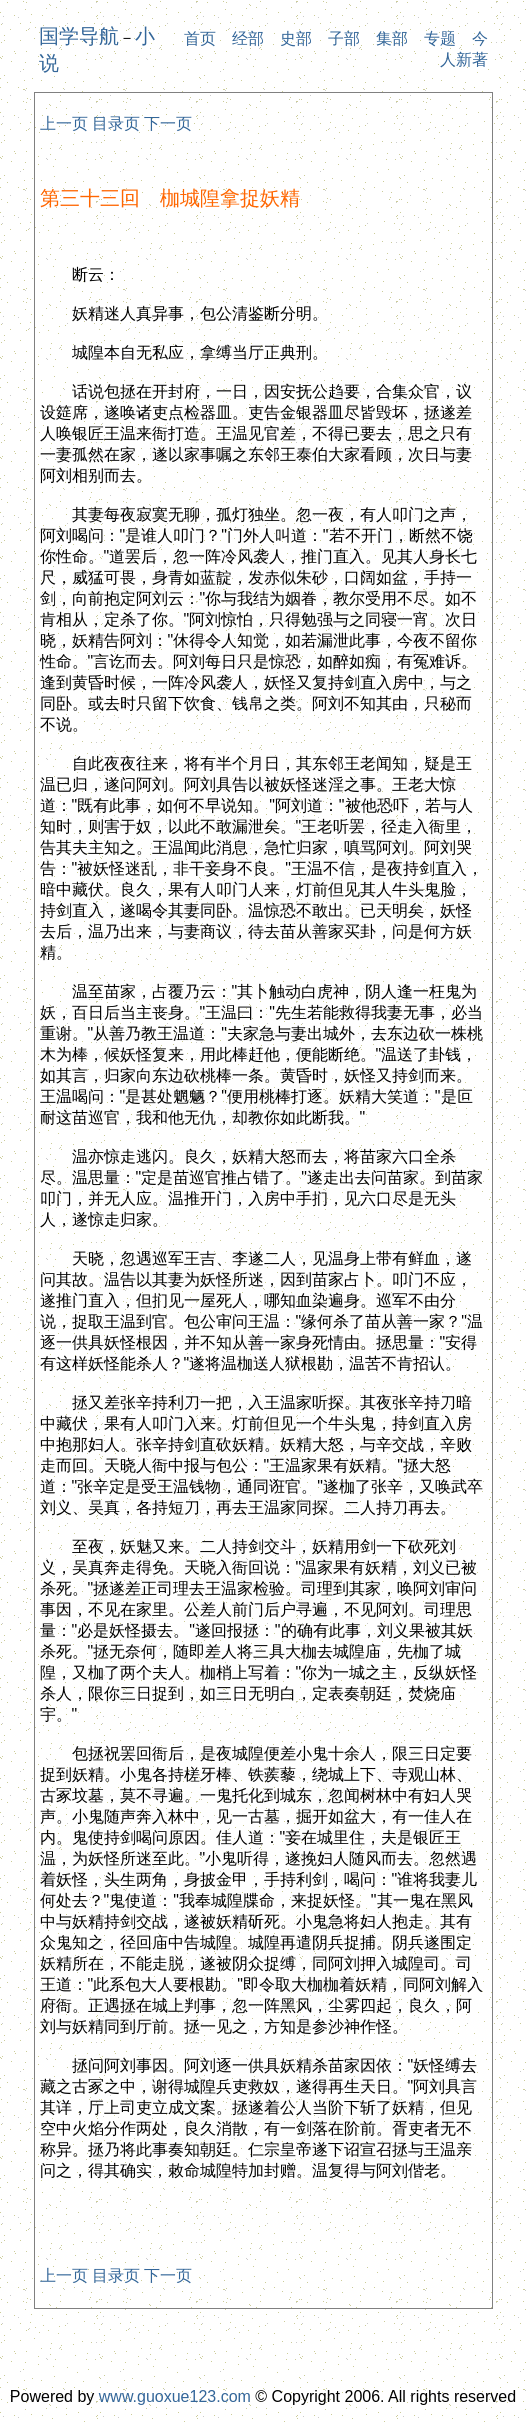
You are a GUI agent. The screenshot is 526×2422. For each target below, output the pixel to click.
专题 (440, 38)
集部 (392, 38)
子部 (344, 38)
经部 (248, 38)
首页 (200, 38)
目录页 (116, 123)
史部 (296, 38)
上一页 (64, 123)
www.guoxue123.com (175, 2396)
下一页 (168, 123)
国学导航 (79, 36)
